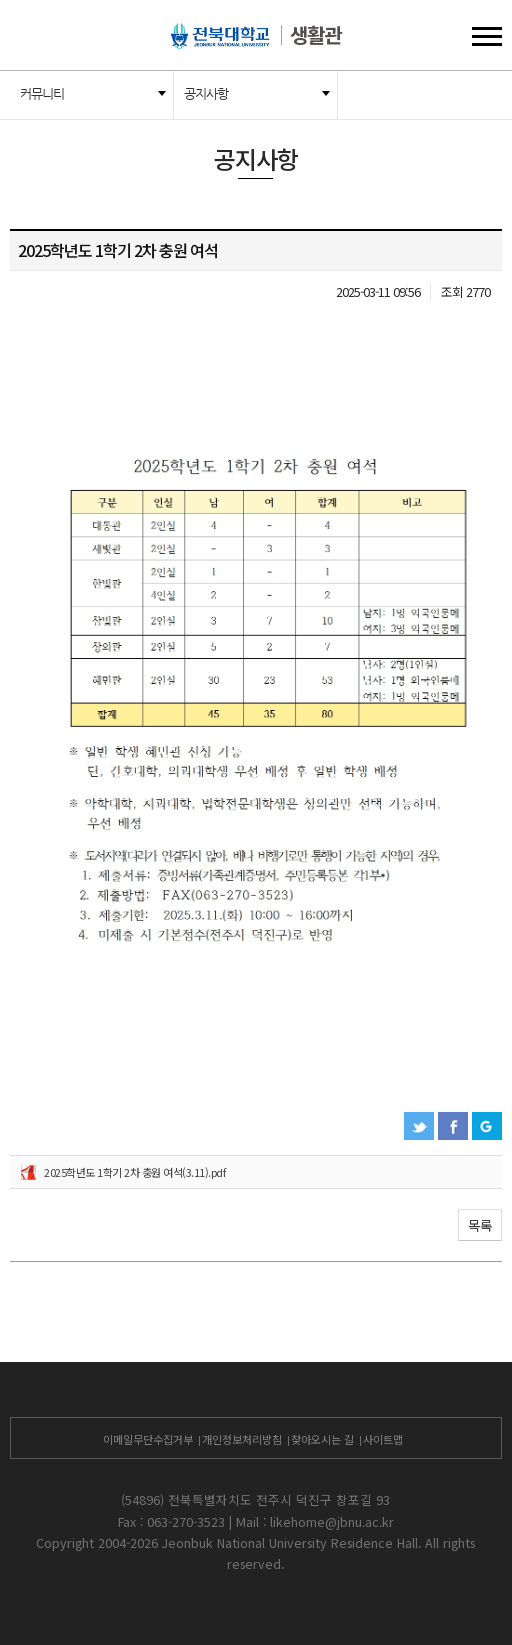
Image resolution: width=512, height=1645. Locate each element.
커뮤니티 (42, 93)
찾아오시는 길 (322, 1439)
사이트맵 (383, 1439)
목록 (480, 1225)
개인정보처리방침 (242, 1439)
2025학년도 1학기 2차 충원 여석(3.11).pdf (134, 1172)
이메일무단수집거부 (148, 1439)
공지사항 (206, 93)
